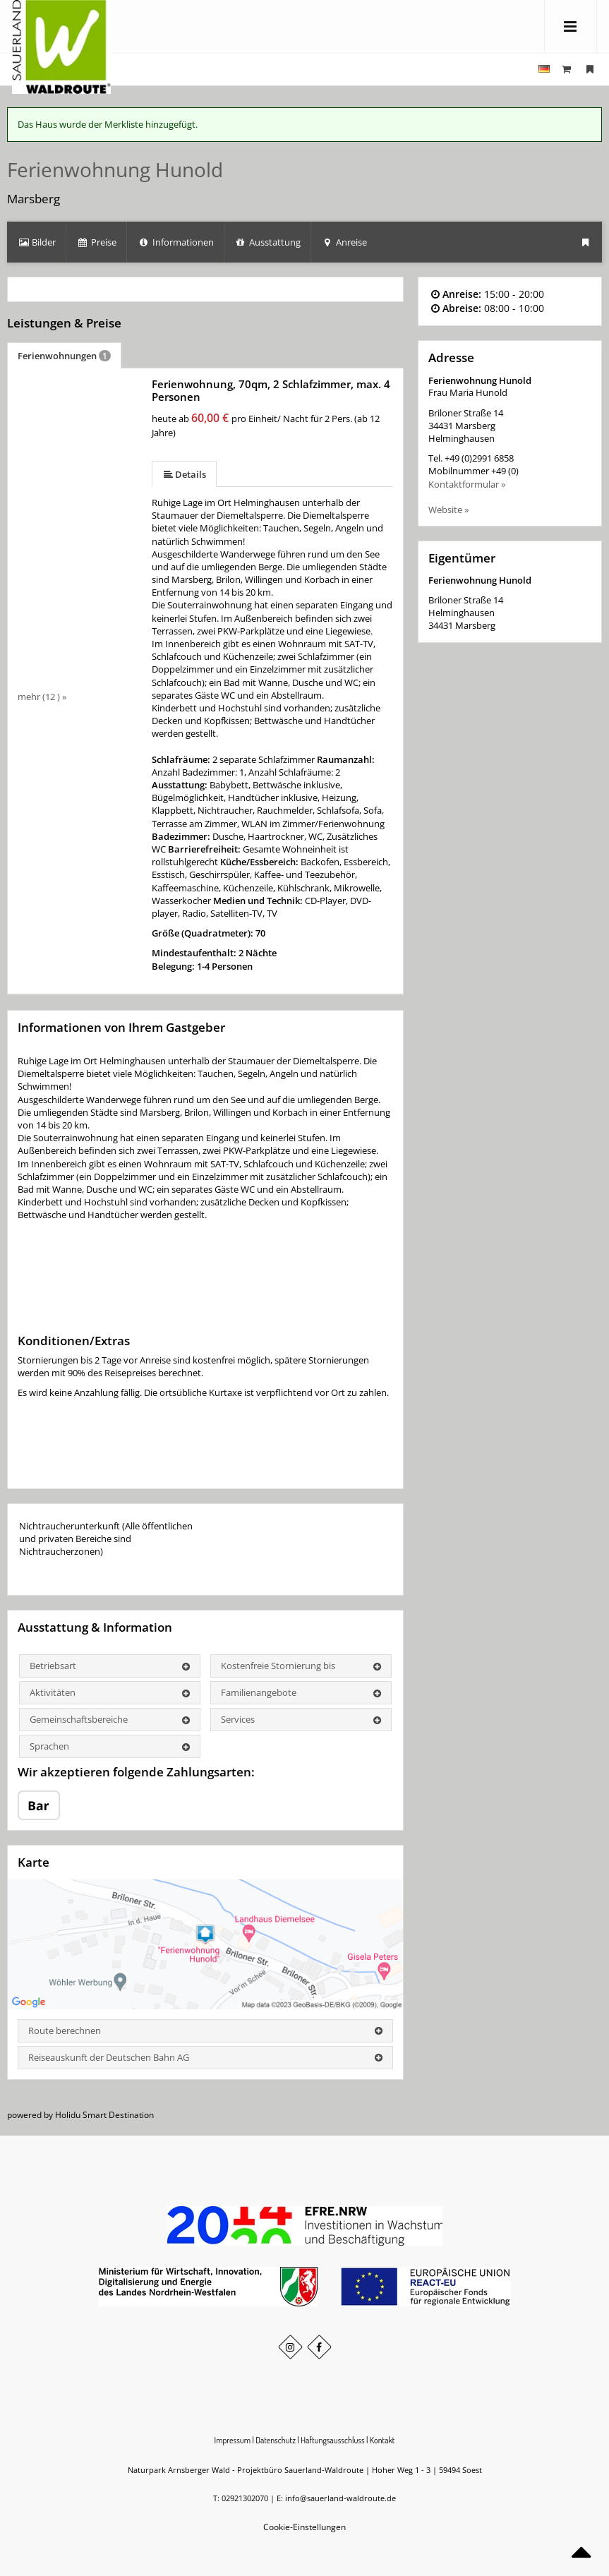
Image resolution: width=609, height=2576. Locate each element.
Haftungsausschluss (332, 2440)
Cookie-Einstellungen (304, 2527)
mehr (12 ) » (42, 696)
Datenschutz (275, 2440)
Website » (448, 509)
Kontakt (382, 2440)
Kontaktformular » (466, 484)
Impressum (233, 2440)
